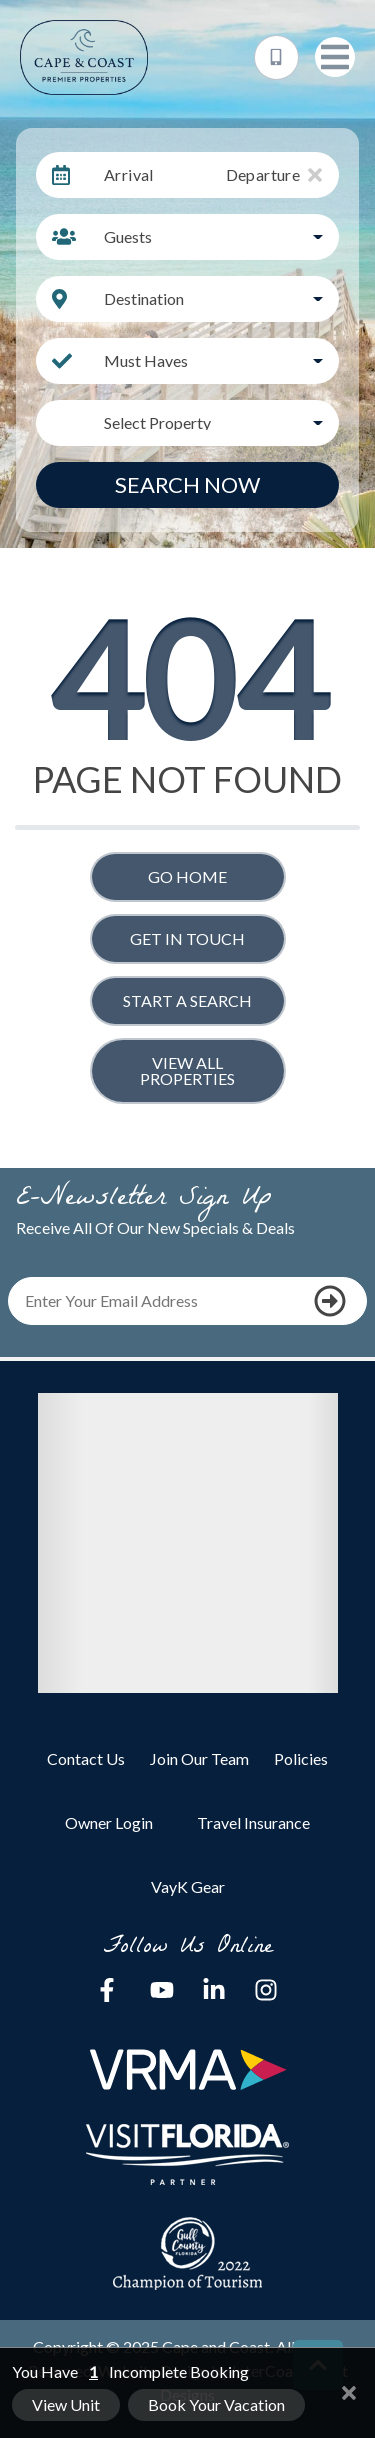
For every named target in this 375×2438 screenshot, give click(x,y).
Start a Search (187, 1000)
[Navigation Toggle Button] (335, 57)
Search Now (187, 484)
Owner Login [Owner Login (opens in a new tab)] (109, 1822)
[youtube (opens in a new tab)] (162, 1990)
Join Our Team (199, 1758)
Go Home (187, 876)
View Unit (66, 2404)
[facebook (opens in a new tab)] (110, 1990)
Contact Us (86, 1758)
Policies (301, 1758)
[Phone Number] (276, 57)
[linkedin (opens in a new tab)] (214, 1990)
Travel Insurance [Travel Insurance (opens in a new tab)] (253, 1822)
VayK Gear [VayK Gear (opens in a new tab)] (188, 1886)
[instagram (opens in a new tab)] (266, 1990)
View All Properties (187, 1070)
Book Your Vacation (216, 2404)
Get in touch (187, 938)
